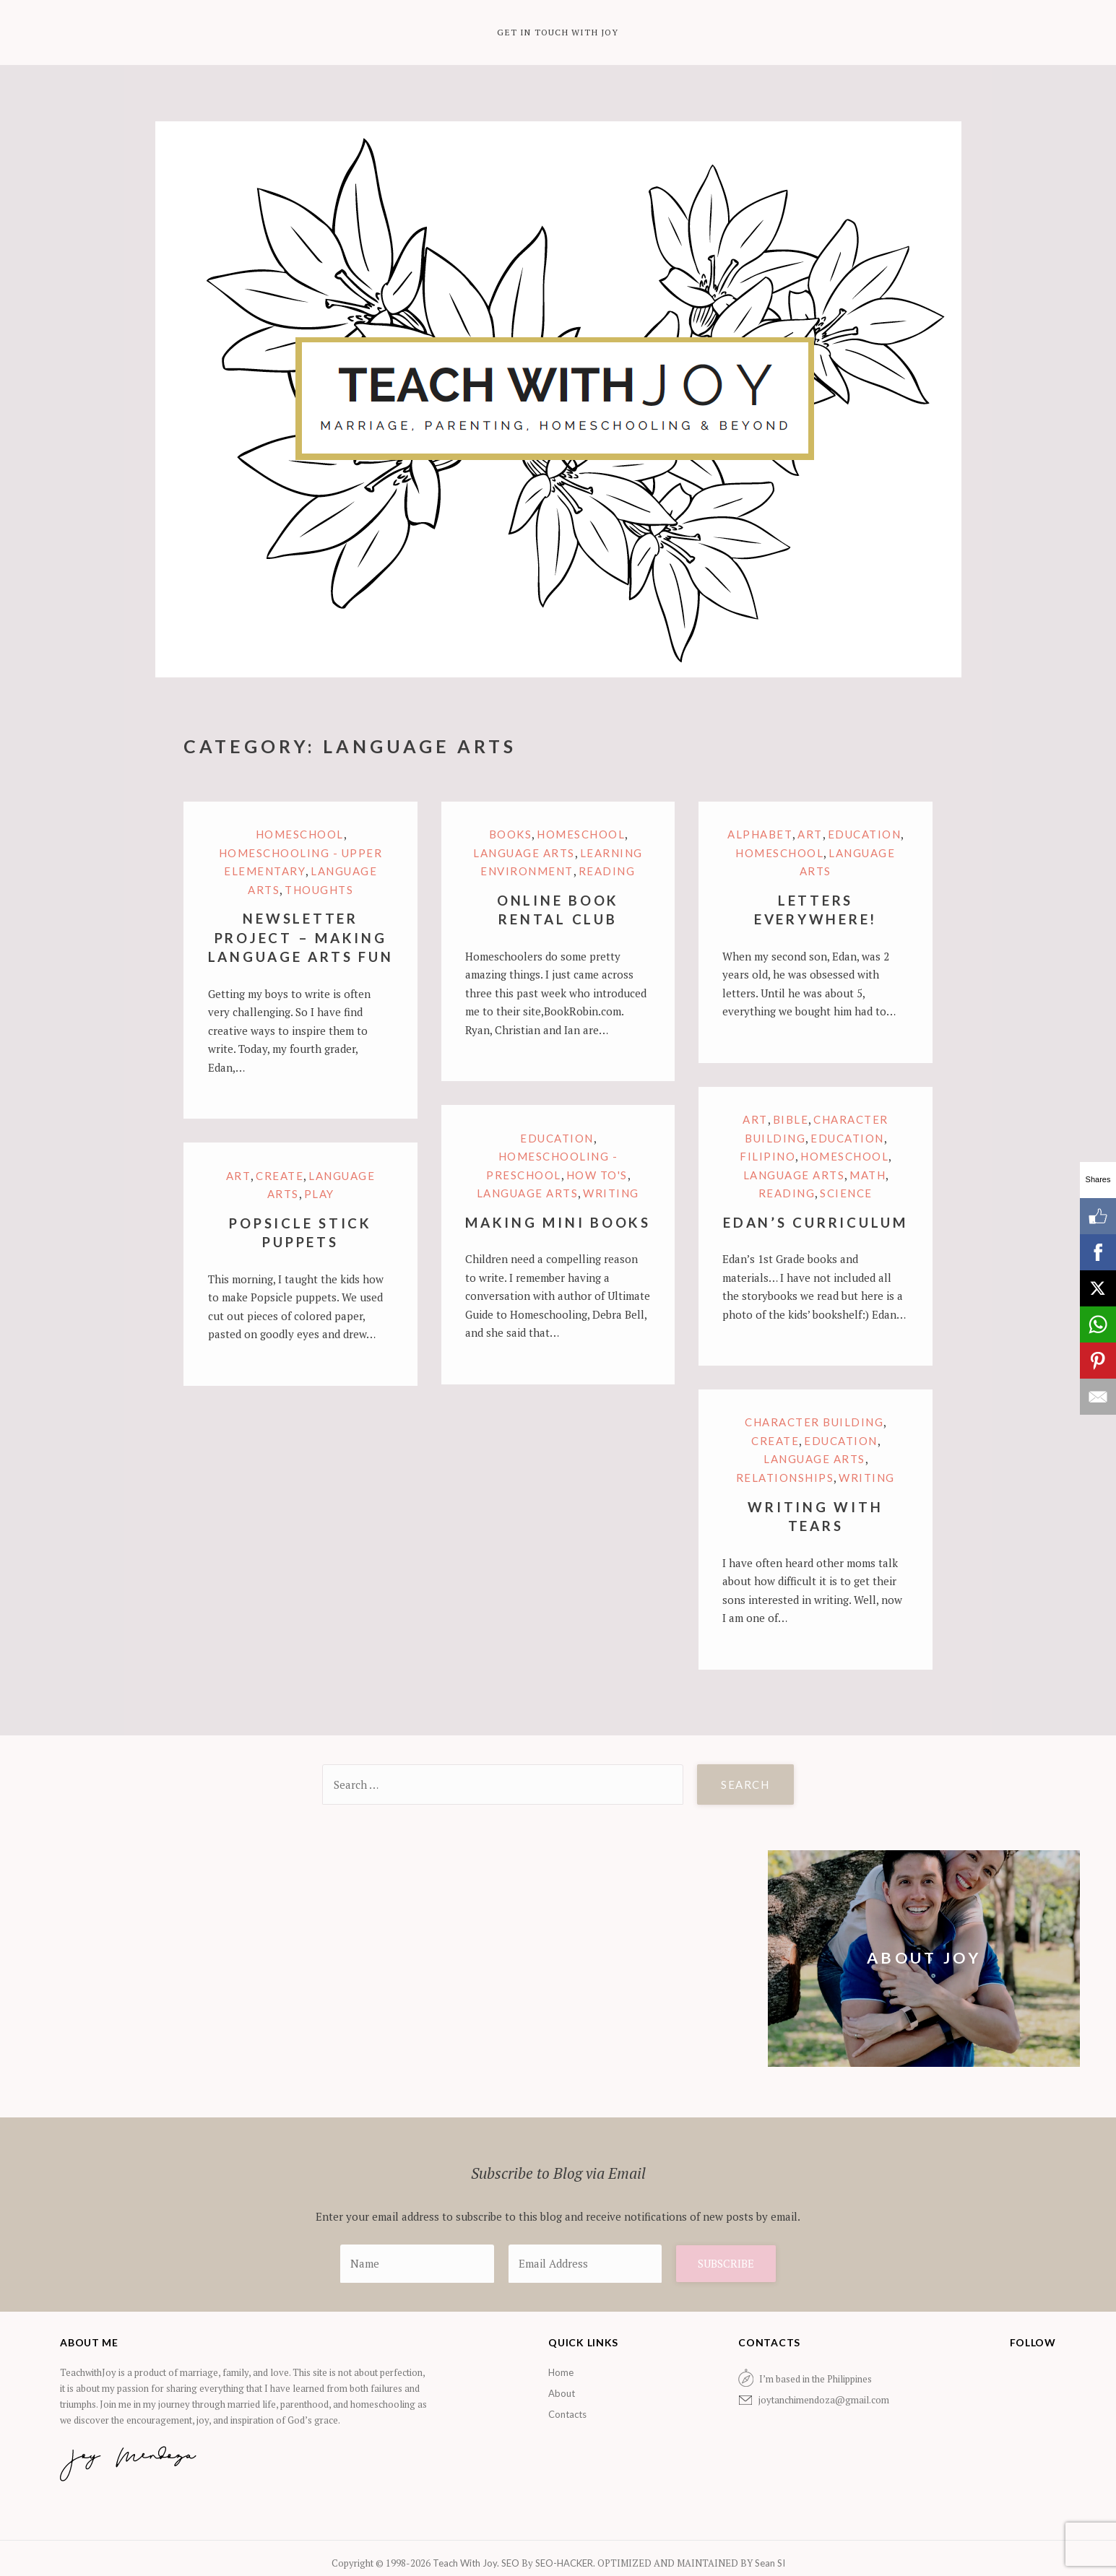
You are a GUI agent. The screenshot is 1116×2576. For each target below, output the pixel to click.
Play (319, 1193)
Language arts (524, 852)
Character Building (814, 1421)
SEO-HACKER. (566, 2563)
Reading (607, 870)
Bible (791, 1119)
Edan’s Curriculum (815, 1222)
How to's (597, 1174)
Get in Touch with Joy (557, 32)
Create (279, 1175)
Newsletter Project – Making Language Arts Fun (301, 937)
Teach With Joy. (467, 2563)
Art (810, 834)
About (561, 2393)
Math (867, 1174)
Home (561, 2372)
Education (864, 834)
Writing (611, 1193)
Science (846, 1193)
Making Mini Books (558, 1222)
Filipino (767, 1156)
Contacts (567, 2414)
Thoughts (319, 889)
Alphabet (759, 834)
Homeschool (300, 834)
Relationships (785, 1477)
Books (510, 834)
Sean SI (769, 2563)
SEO (510, 2563)
